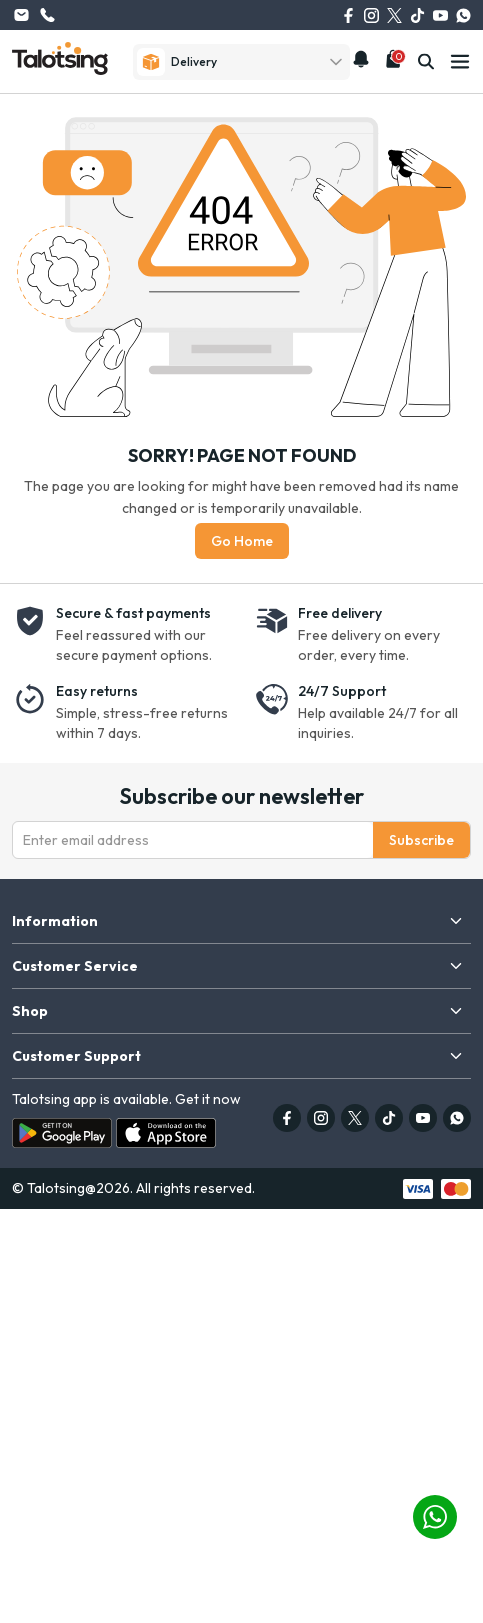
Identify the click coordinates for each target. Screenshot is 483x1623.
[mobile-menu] (460, 62)
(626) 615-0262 (47, 15)
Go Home (242, 541)
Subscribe (421, 840)
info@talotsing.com (21, 15)
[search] (426, 62)
